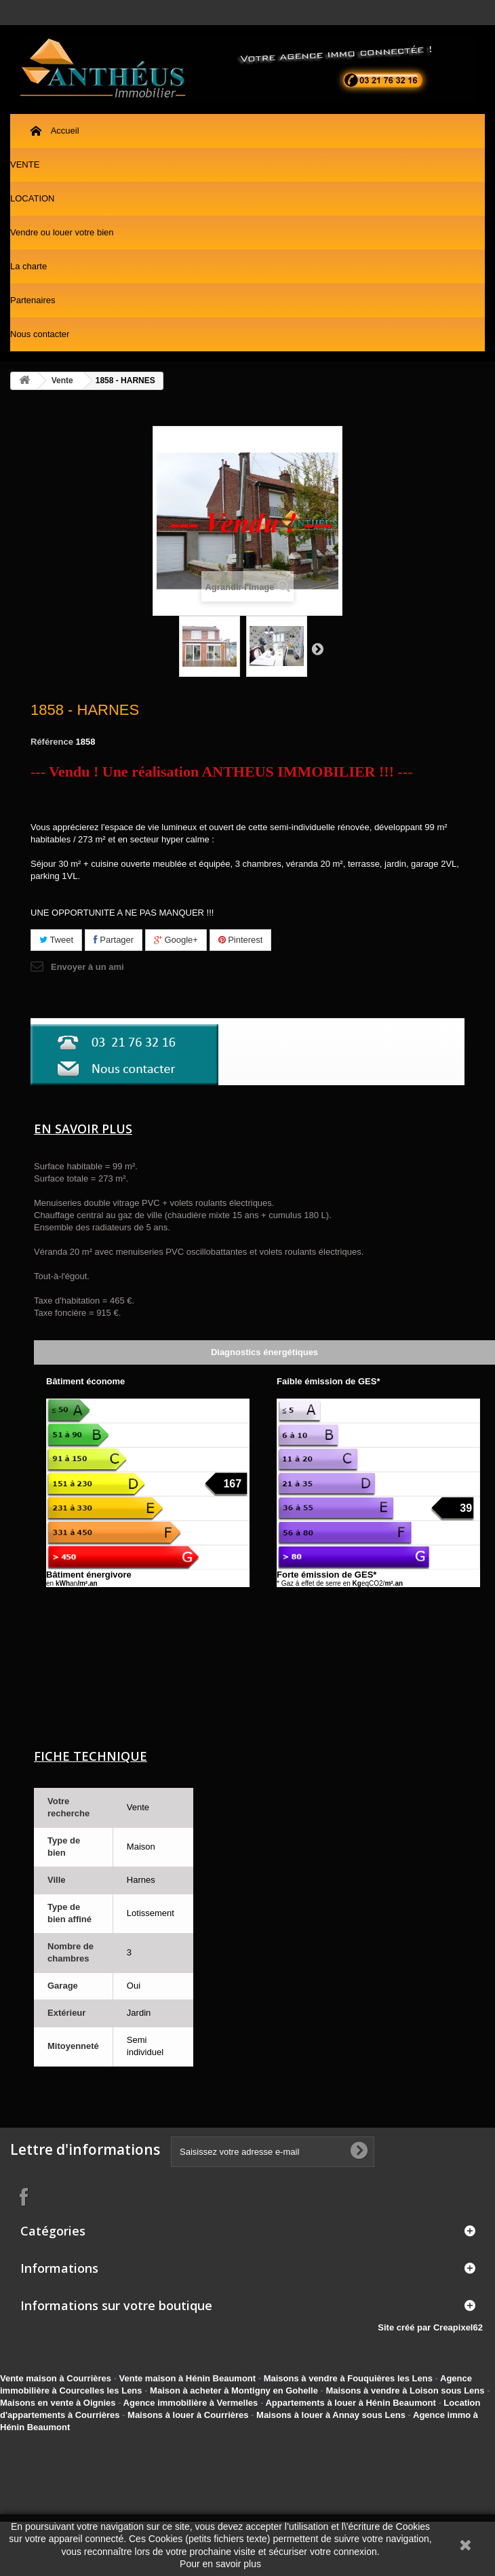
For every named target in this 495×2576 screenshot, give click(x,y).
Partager (114, 940)
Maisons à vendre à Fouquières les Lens (348, 2378)
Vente (62, 380)
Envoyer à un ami (87, 967)
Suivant (317, 648)
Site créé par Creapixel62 (436, 2327)
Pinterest (240, 940)
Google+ (176, 940)
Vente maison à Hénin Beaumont (187, 2378)
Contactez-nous (478, 12)
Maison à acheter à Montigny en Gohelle (234, 2390)
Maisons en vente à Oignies (58, 2403)
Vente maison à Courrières (55, 2378)
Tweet (56, 940)
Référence (52, 742)
